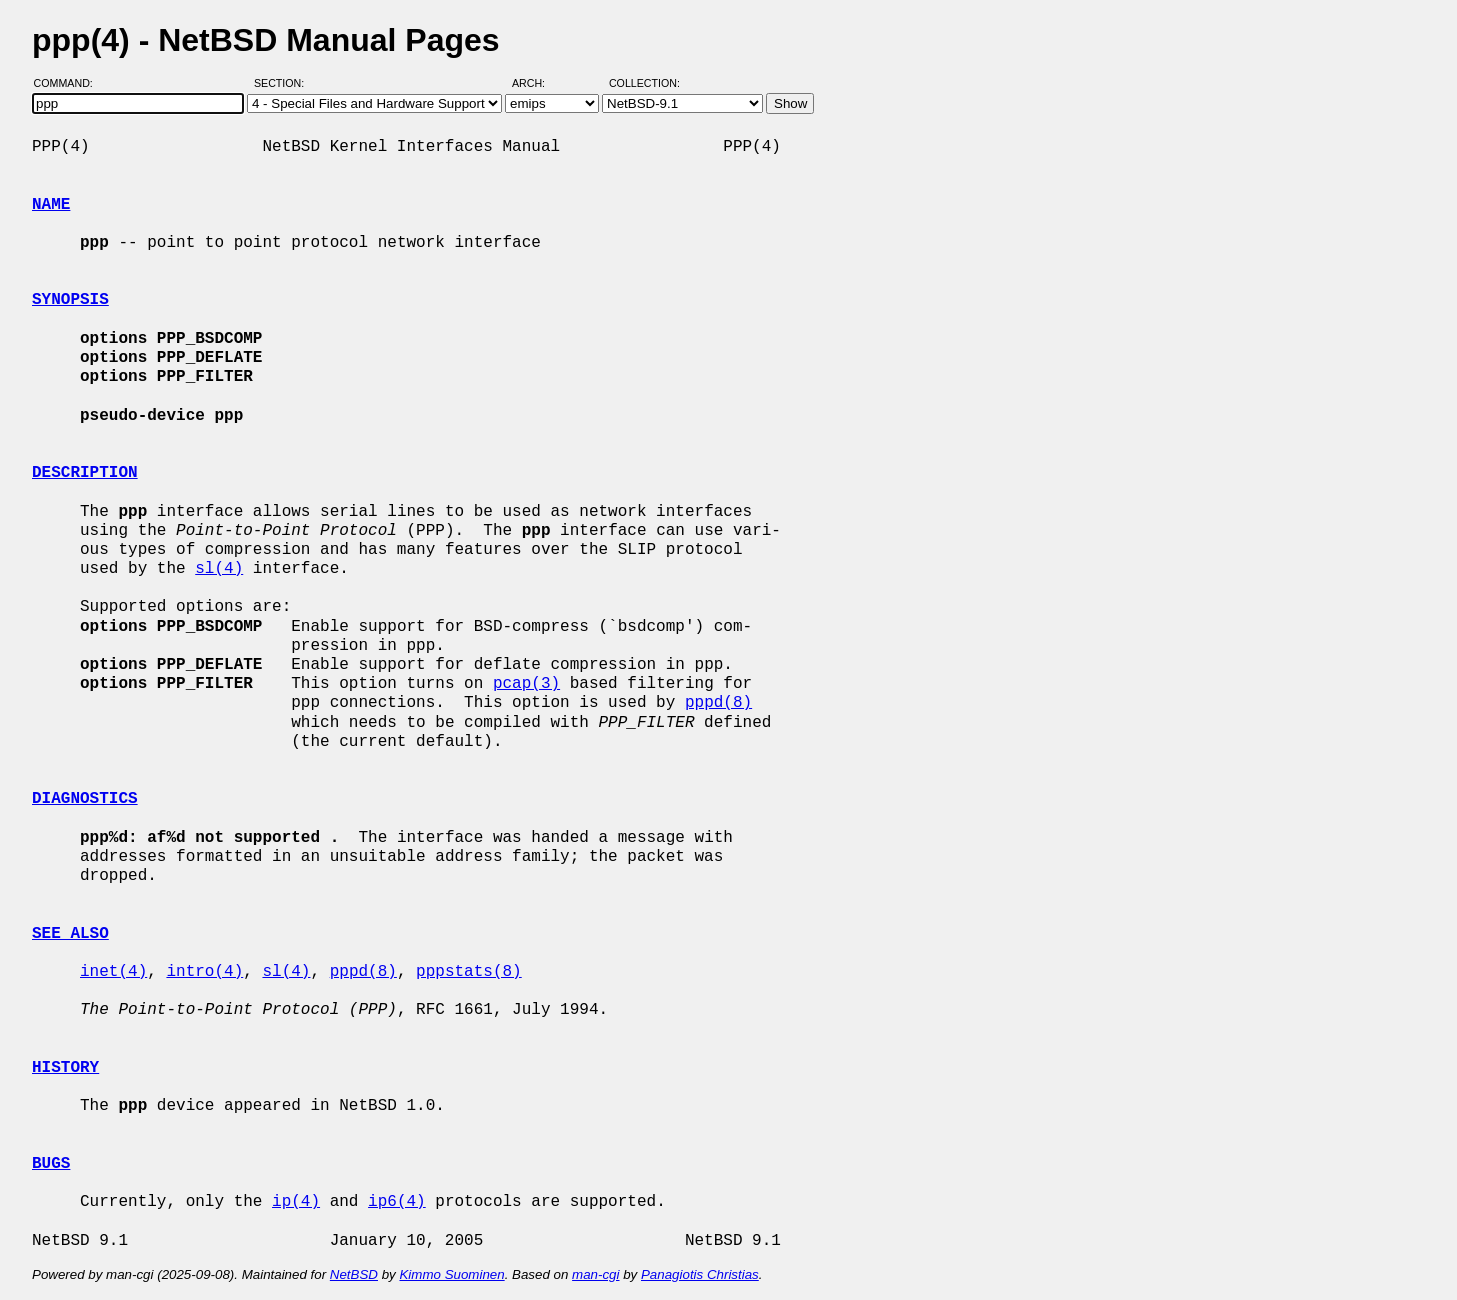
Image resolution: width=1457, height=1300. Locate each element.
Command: (69, 83)
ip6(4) (397, 1202)
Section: (283, 83)
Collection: (644, 83)
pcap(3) (526, 684)
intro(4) (204, 972)
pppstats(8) (469, 972)
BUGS (51, 1164)
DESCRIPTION (85, 473)
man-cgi (595, 1274)
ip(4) (296, 1202)
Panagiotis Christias (700, 1274)
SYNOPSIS (70, 300)
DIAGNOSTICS (85, 799)
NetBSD (354, 1274)
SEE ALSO (70, 934)
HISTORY (65, 1068)
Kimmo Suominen (451, 1274)
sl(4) (219, 569)
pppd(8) (718, 703)
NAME (51, 205)
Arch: (537, 83)
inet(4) (113, 972)
